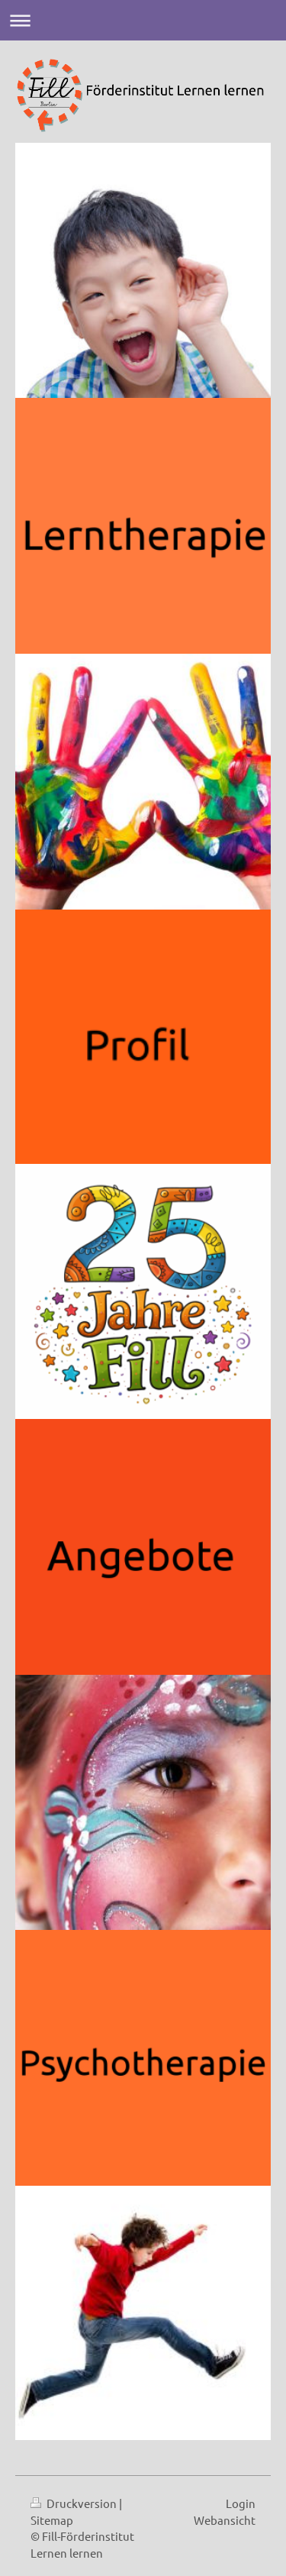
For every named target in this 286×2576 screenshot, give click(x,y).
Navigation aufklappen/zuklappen (143, 20)
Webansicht (224, 2520)
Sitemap (52, 2520)
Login (240, 2503)
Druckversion (75, 2503)
